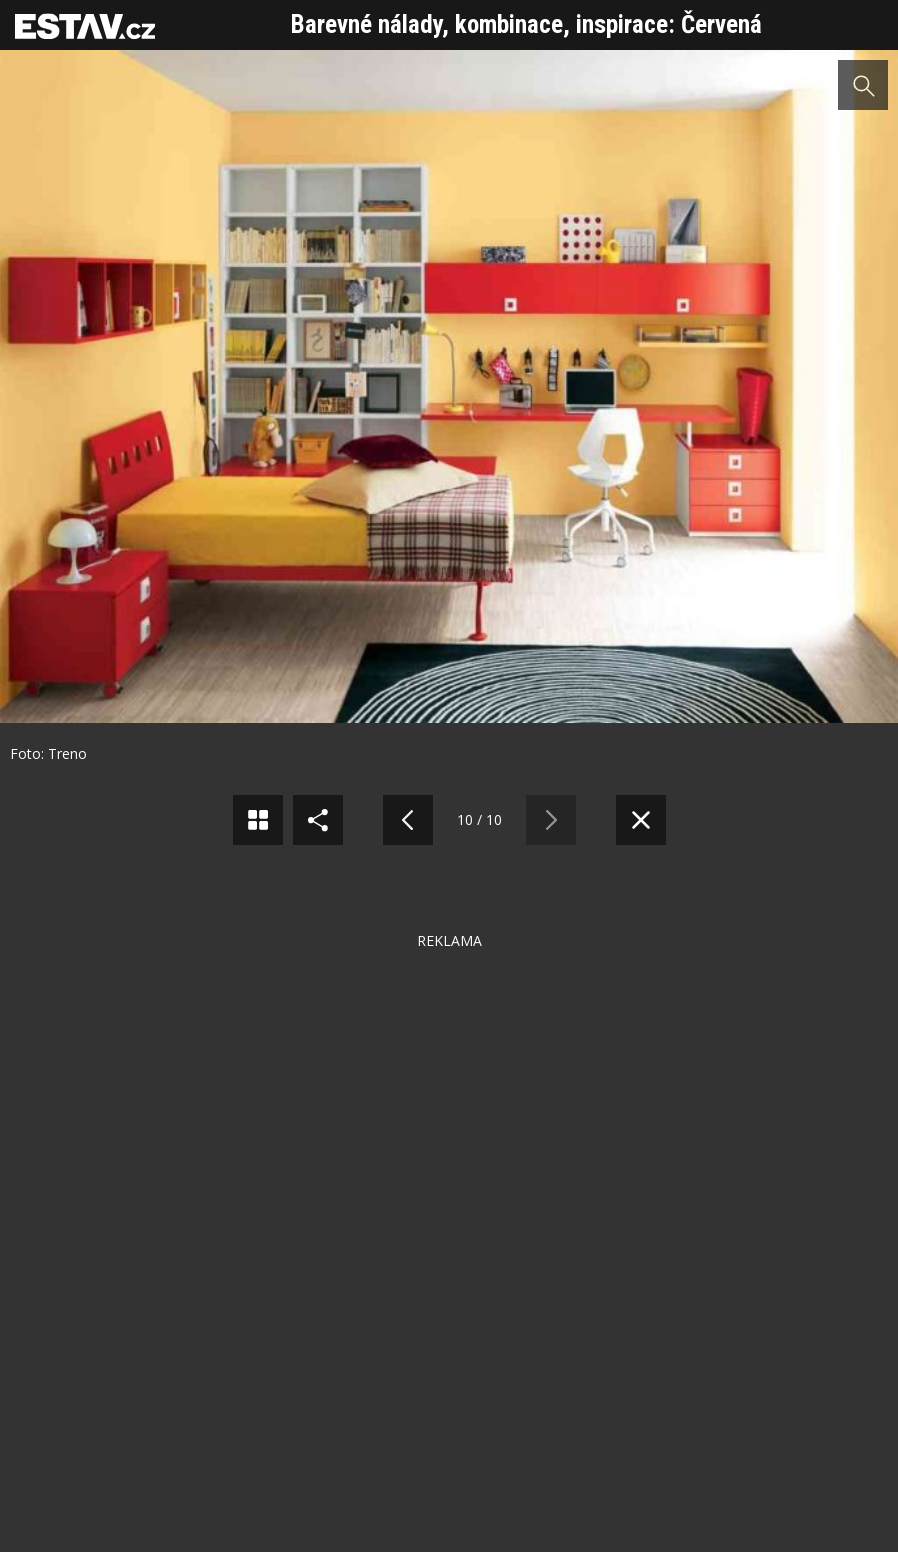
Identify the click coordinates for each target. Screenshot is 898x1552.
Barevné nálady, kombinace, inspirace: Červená (526, 24)
